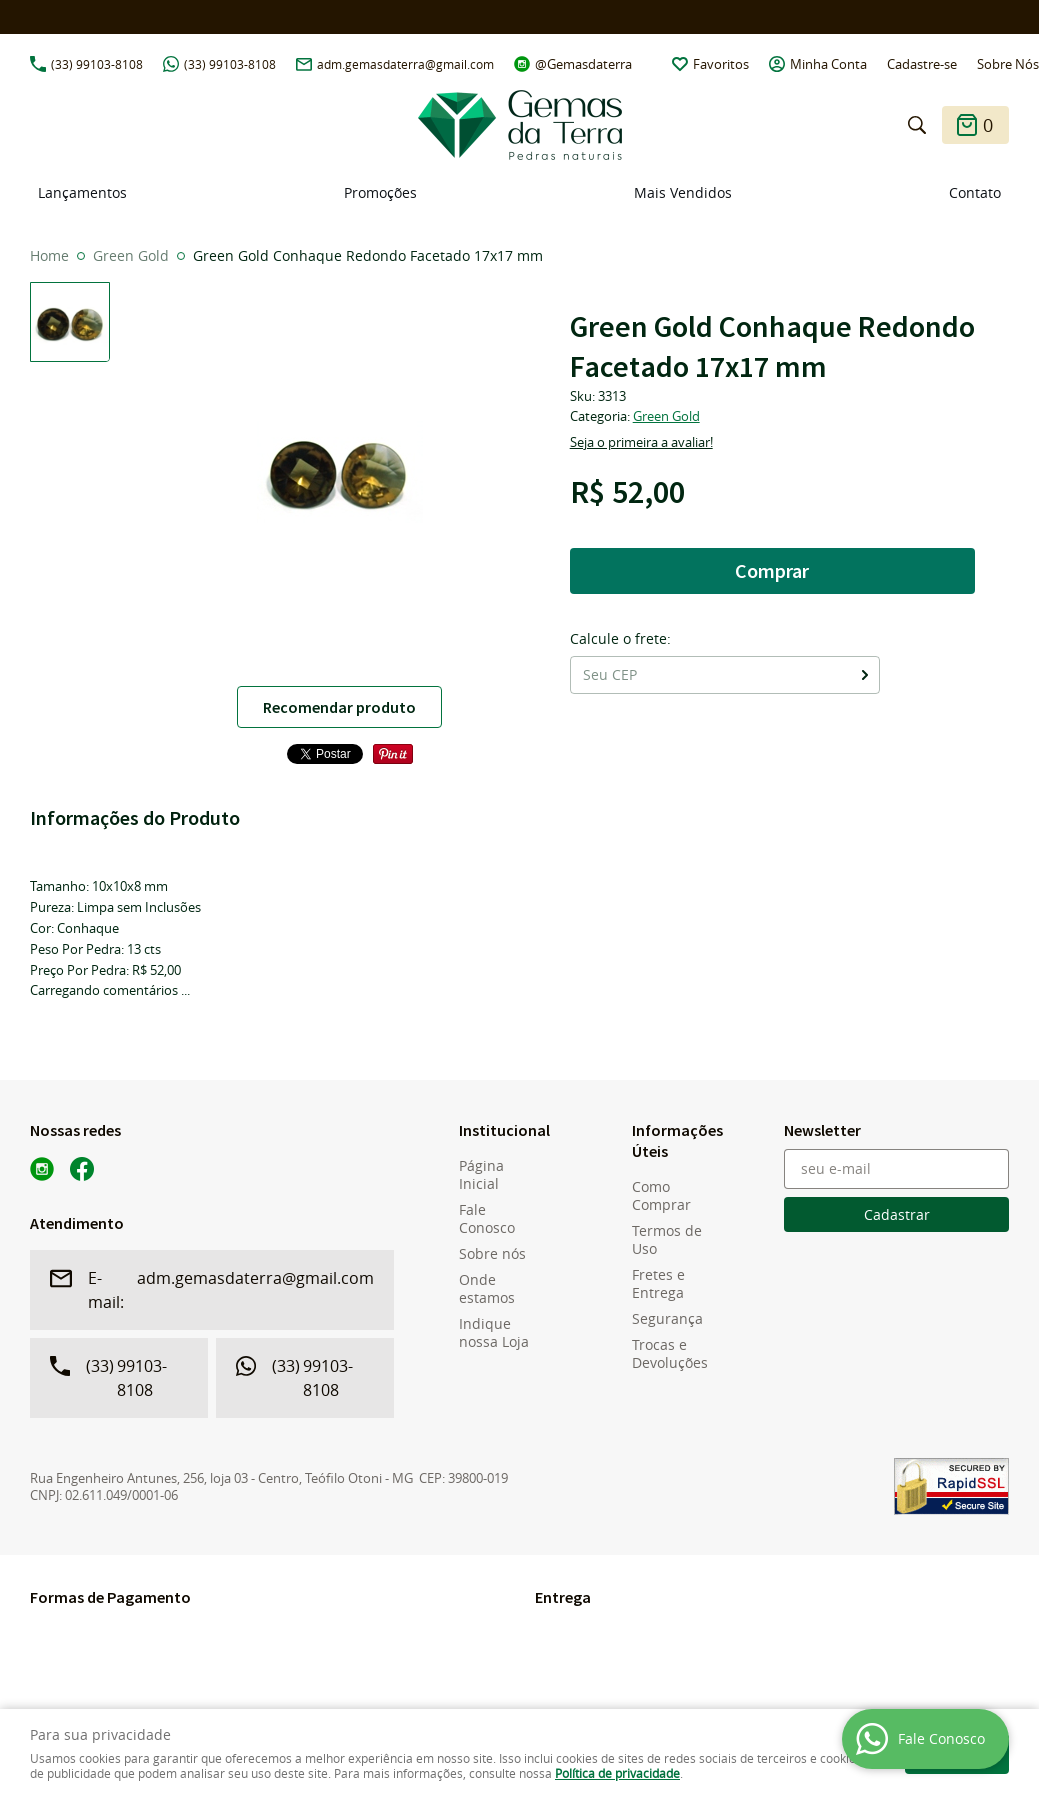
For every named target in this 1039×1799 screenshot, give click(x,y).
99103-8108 (97, 64)
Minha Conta (828, 64)
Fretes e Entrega (658, 1284)
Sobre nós (492, 1254)
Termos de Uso (667, 1240)
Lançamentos (82, 192)
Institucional (502, 1130)
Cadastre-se (922, 64)
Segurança (667, 1319)
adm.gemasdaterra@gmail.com (405, 64)
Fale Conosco (487, 1219)
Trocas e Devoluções (670, 1354)
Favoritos (721, 64)
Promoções (380, 192)
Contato (975, 192)
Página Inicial (481, 1175)
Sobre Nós (1008, 64)
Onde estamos (487, 1289)
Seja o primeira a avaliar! (641, 442)
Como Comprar (661, 1196)
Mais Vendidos (683, 192)
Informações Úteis (675, 1140)
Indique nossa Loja (494, 1333)
